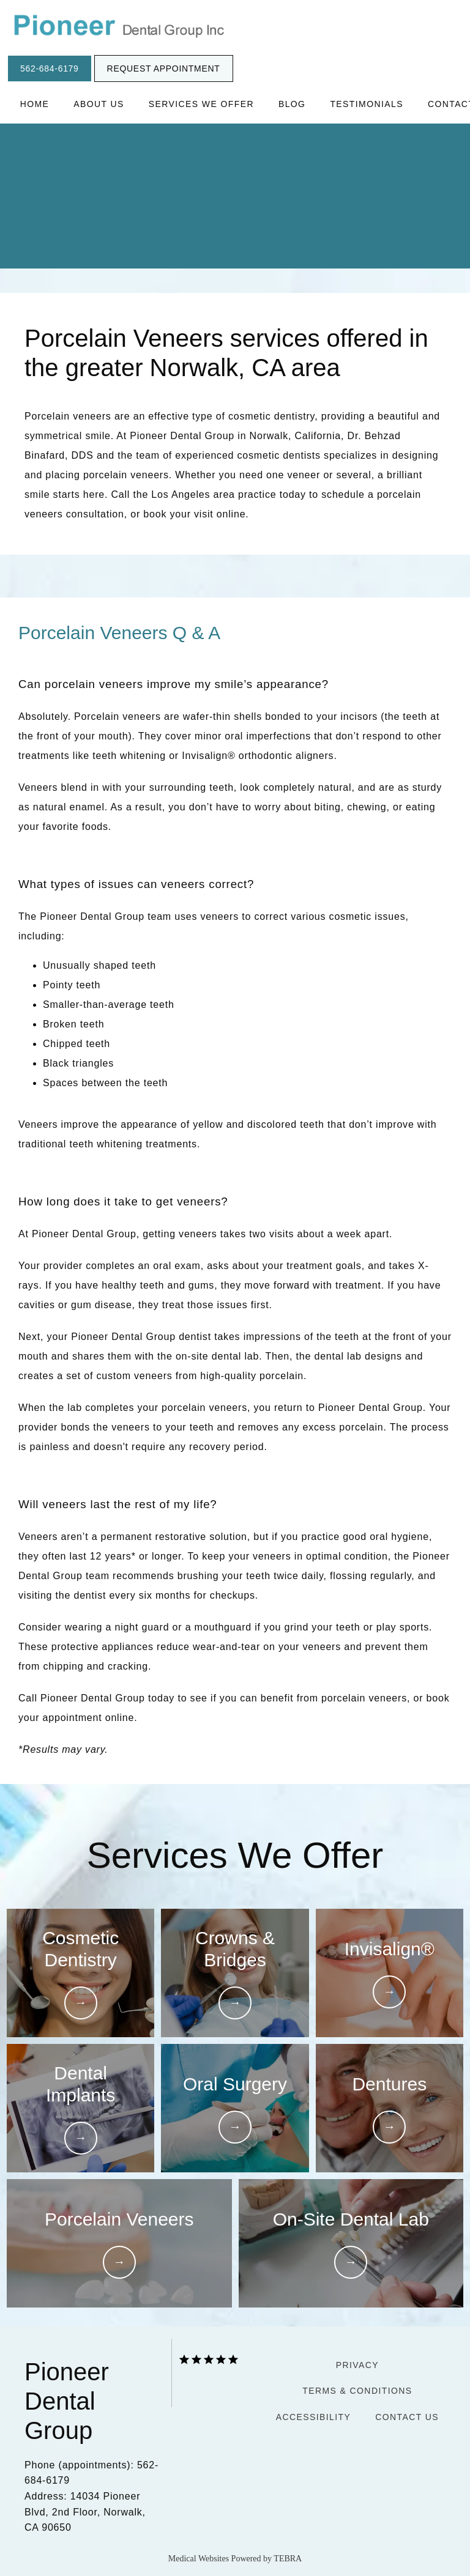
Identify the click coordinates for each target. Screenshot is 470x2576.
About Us (98, 104)
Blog (292, 104)
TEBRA (288, 2558)
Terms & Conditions (357, 2391)
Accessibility (313, 2417)
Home (35, 104)
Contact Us (407, 2417)
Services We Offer (201, 104)
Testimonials (366, 104)
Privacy (357, 2365)
